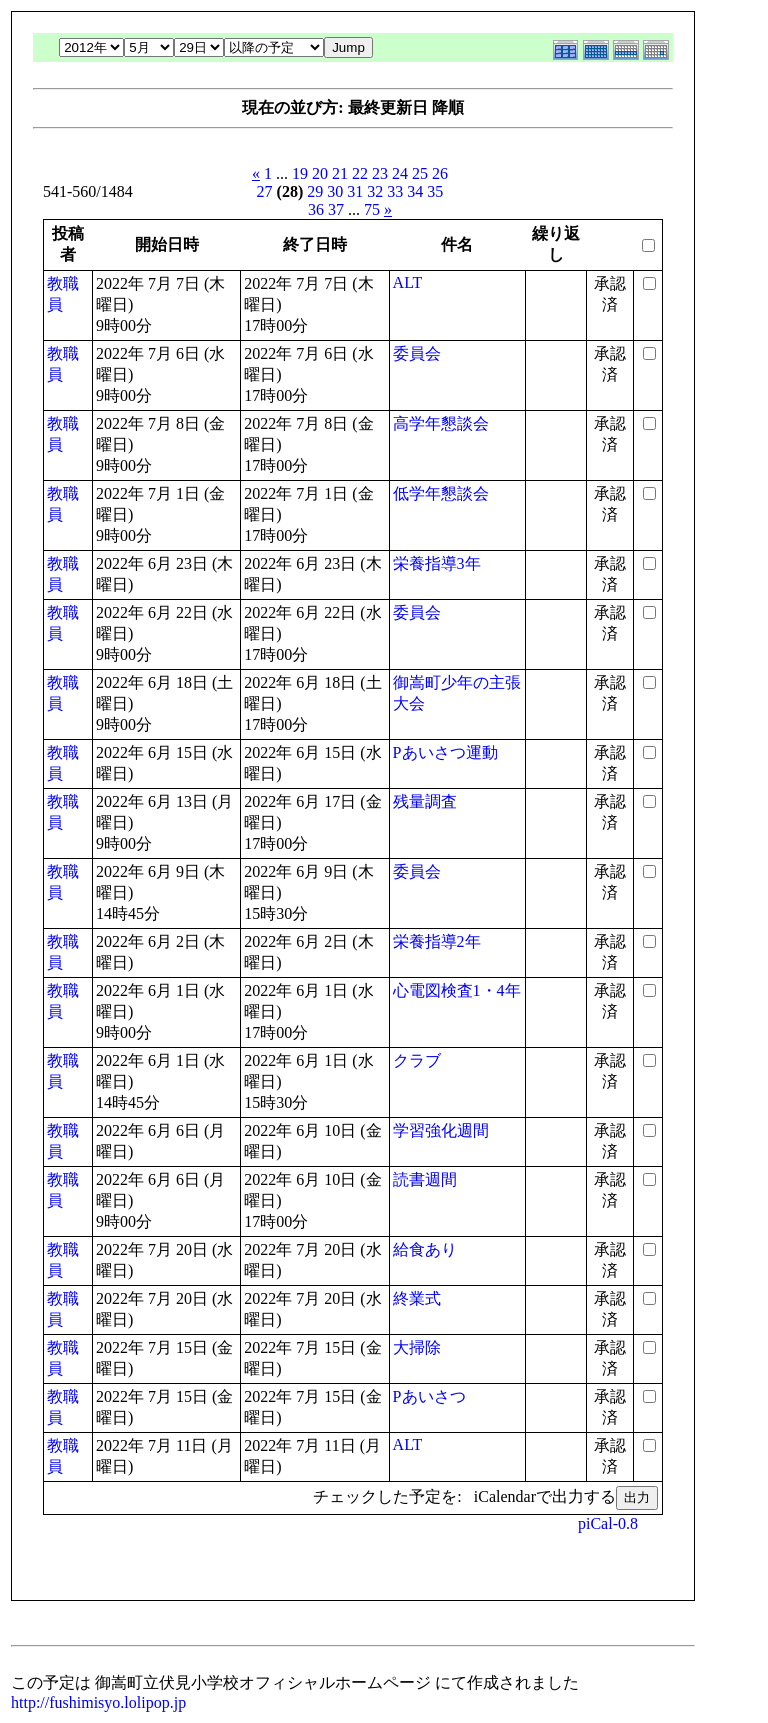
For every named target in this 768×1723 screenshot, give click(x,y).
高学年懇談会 (441, 423)
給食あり (425, 1249)
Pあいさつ (429, 1396)
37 (336, 209)
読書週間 (425, 1179)
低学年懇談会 (441, 493)
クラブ (417, 1060)
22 (360, 173)
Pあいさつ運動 (445, 752)
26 (440, 173)
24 (400, 173)
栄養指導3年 (437, 563)
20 (320, 173)
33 (395, 191)
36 (316, 209)
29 (315, 191)
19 (300, 173)
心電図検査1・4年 (457, 990)
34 (415, 191)
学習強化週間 (441, 1130)
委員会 (417, 353)
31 (355, 191)
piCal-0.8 (608, 1523)
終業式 (417, 1298)
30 (335, 191)
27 (265, 191)
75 (372, 209)
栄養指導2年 (437, 941)
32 (375, 191)
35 (435, 191)
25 (420, 173)
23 (380, 173)
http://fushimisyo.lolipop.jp (98, 1702)
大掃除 (417, 1347)
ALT (408, 282)
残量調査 (425, 801)
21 (340, 173)
